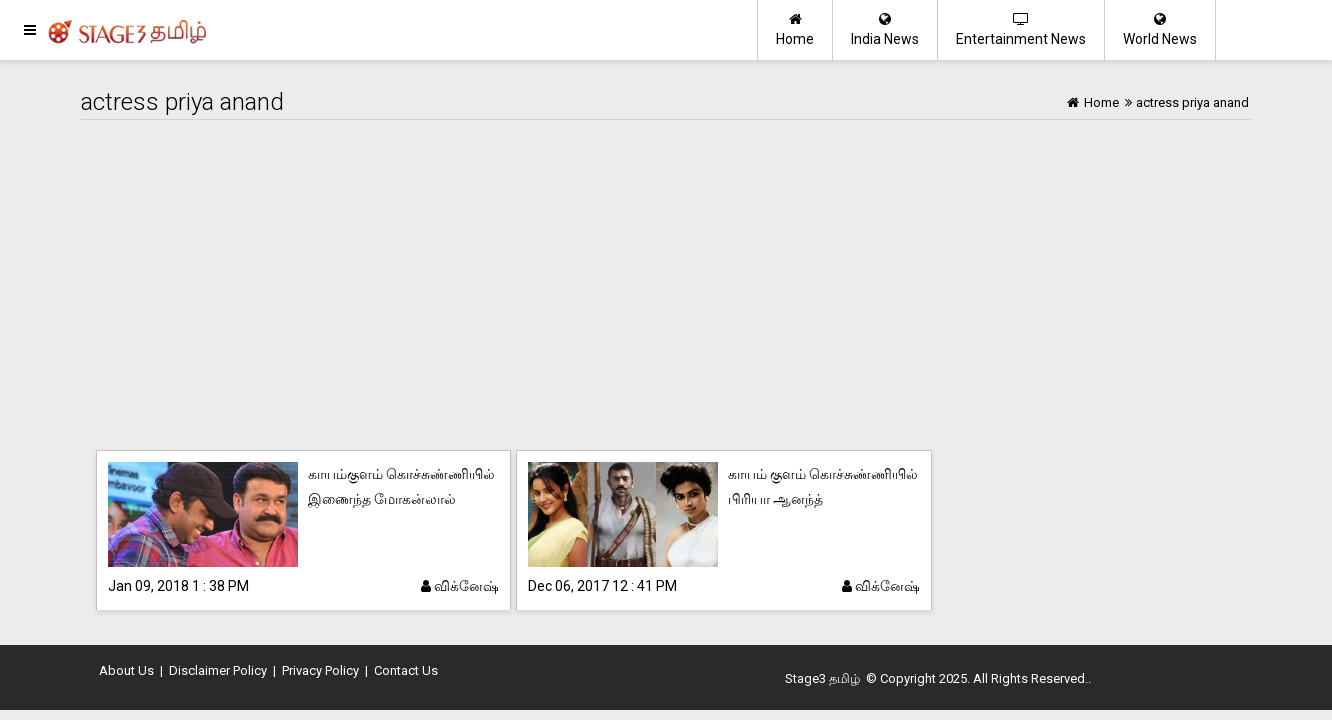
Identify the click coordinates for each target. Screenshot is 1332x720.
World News (1160, 29)
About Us (126, 670)
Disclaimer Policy (218, 670)
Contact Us (406, 670)
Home (795, 29)
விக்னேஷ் (460, 586)
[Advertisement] (666, 290)
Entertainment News (1021, 29)
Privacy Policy (320, 670)
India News (885, 29)
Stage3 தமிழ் (822, 678)
